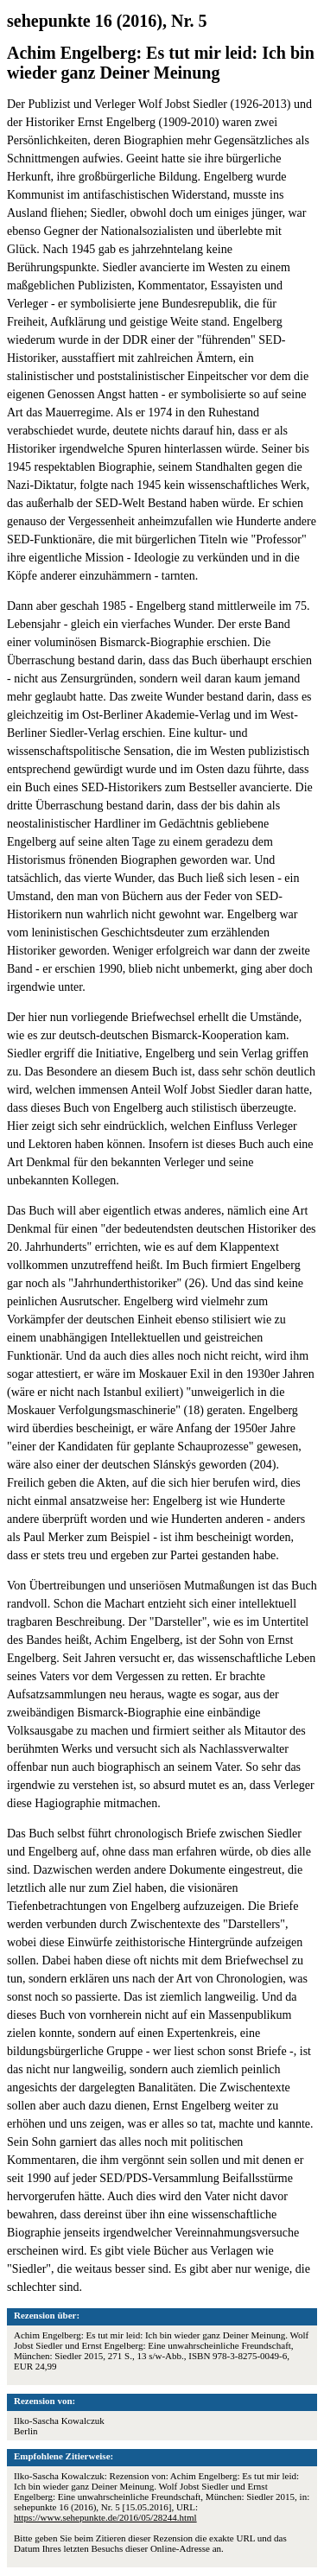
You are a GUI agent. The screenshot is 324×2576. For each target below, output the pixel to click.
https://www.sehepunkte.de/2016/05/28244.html (105, 2517)
